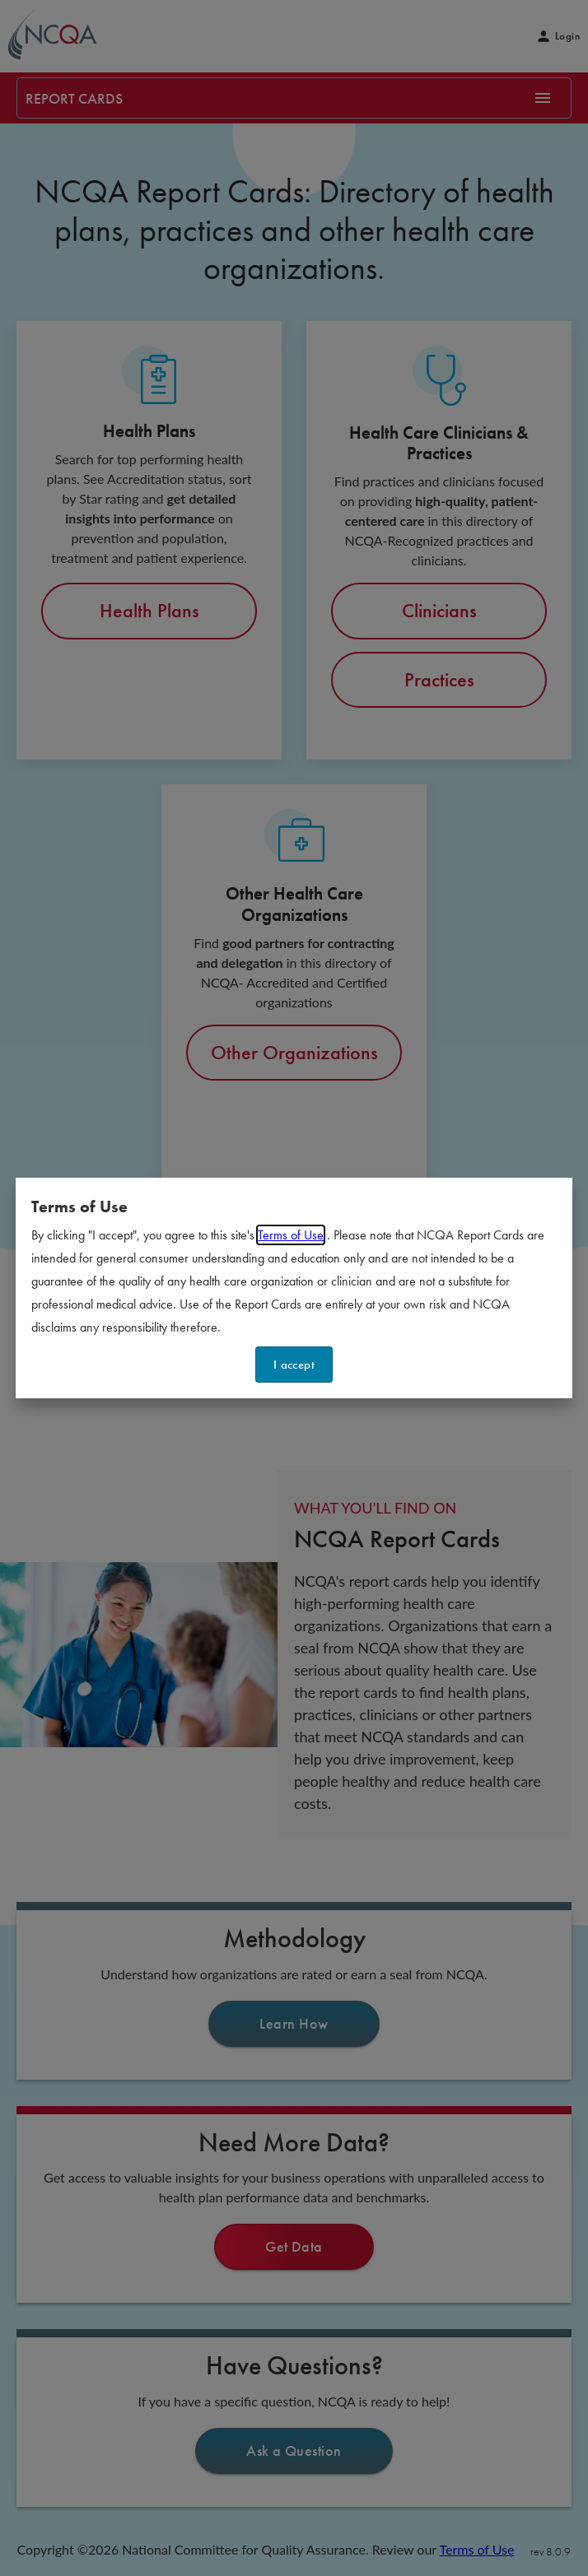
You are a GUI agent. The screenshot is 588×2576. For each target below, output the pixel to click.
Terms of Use (291, 1235)
